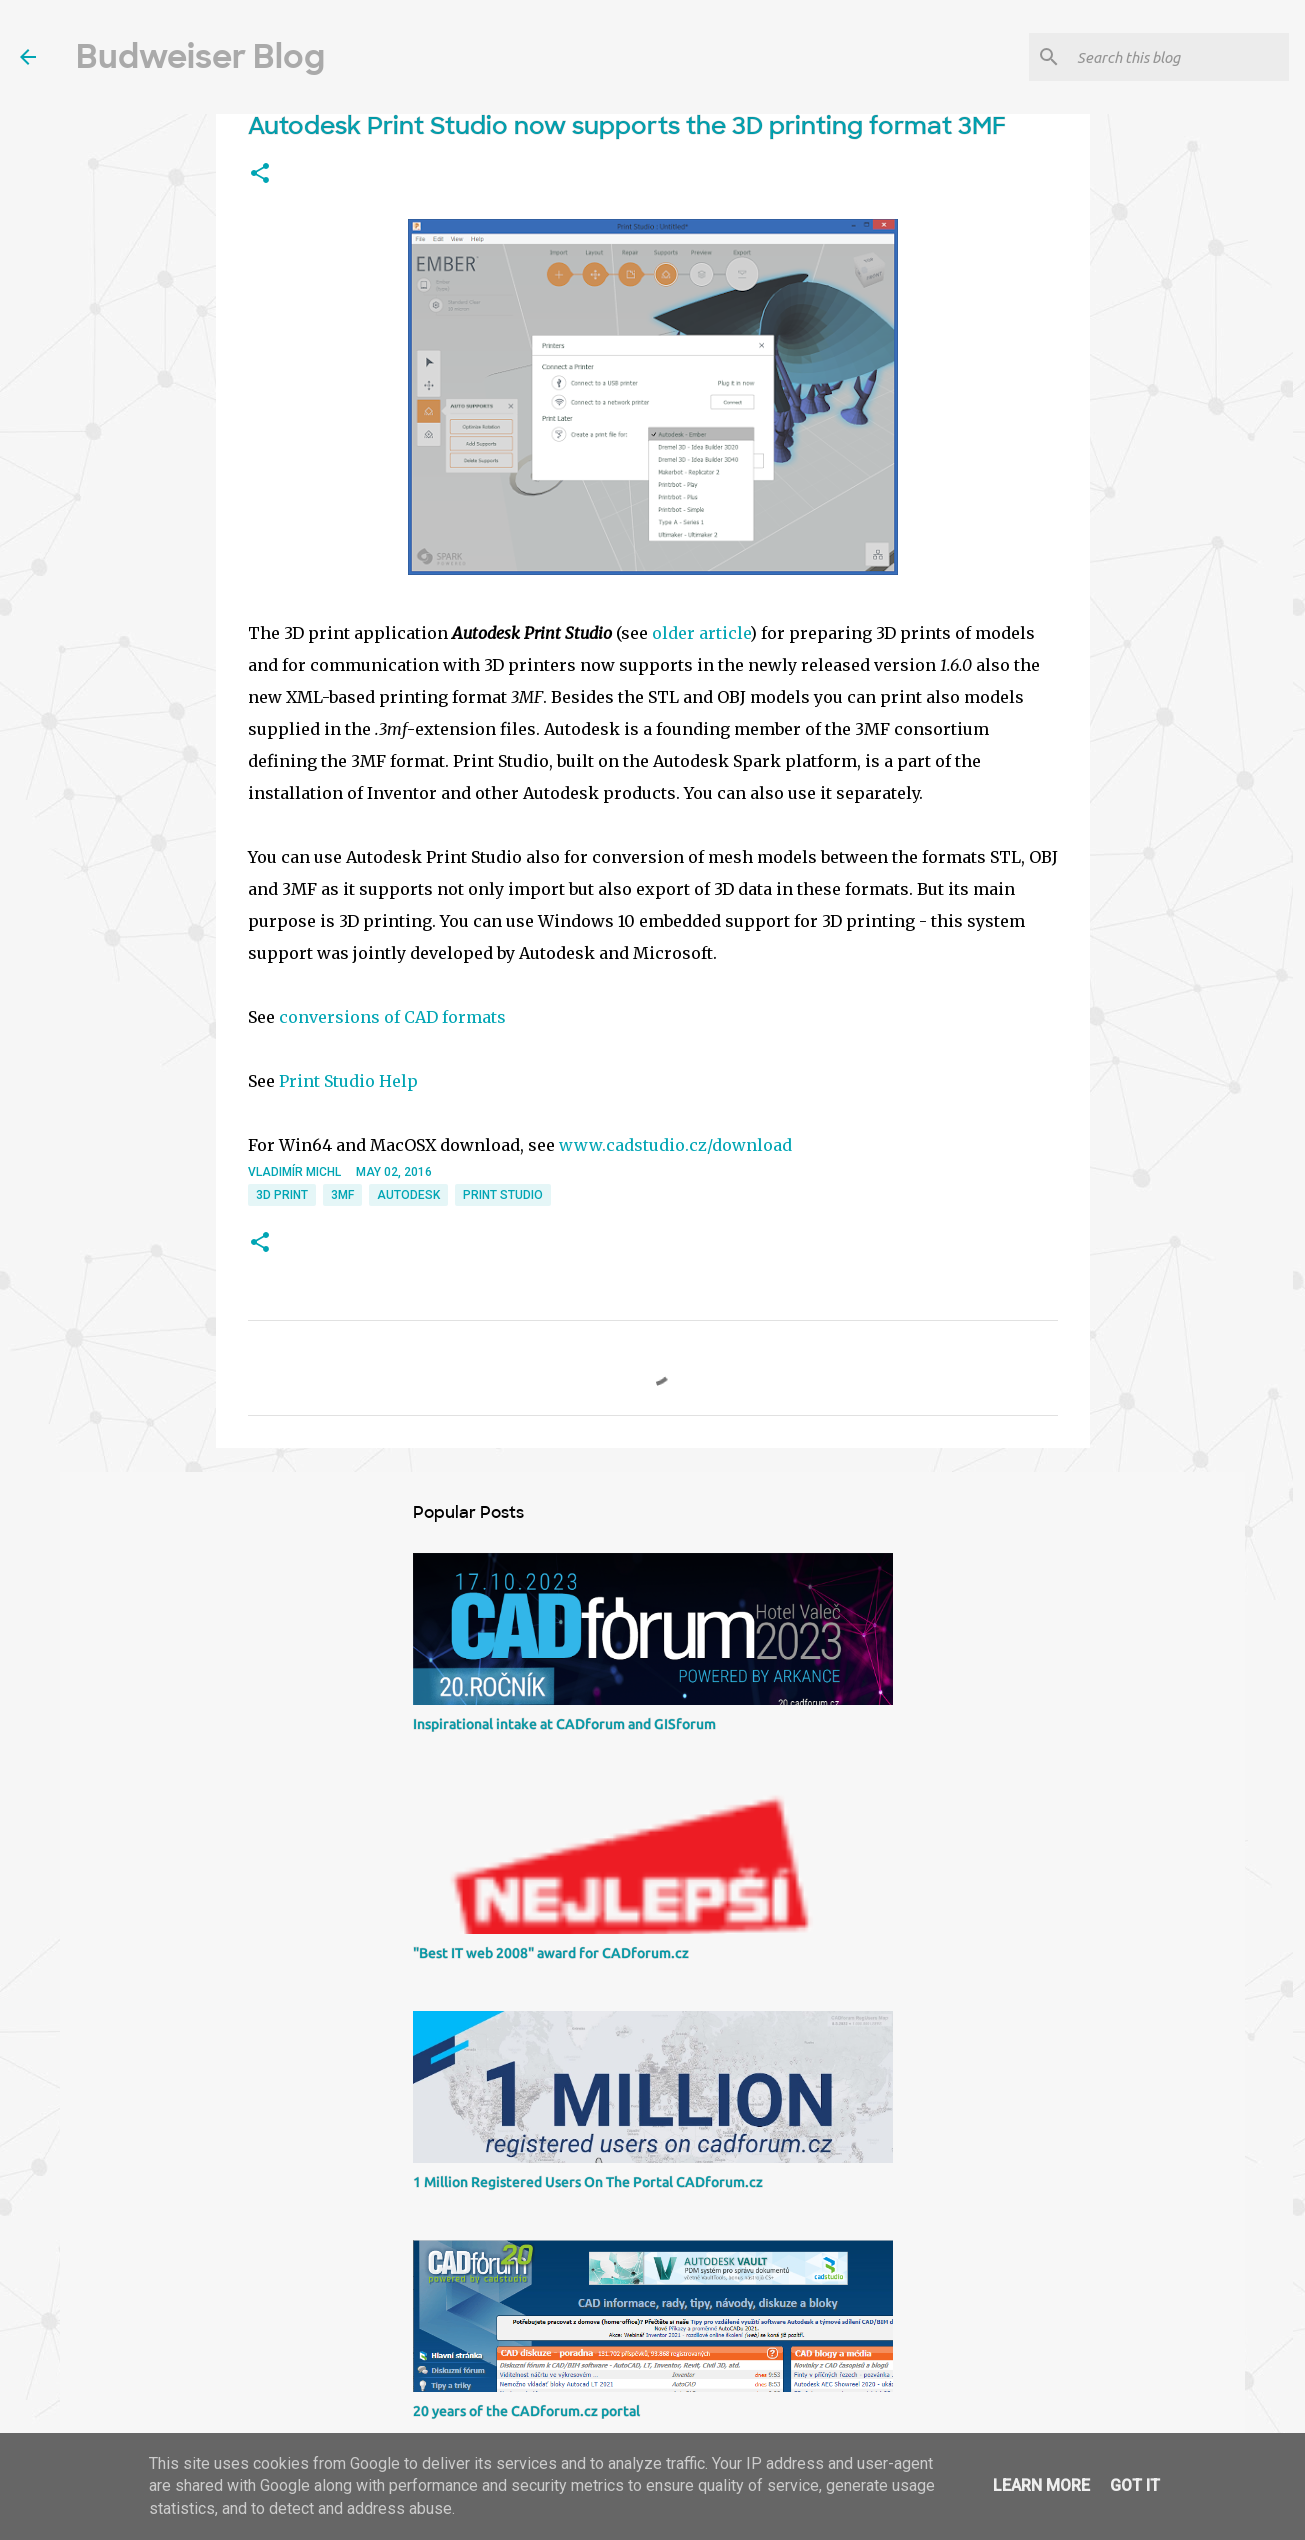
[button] (260, 174)
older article (701, 633)
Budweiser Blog (200, 57)
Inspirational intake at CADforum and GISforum (564, 1724)
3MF (342, 1195)
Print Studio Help (348, 1081)
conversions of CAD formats (392, 1017)
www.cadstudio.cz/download (675, 1145)
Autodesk (408, 1195)
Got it (1135, 2485)
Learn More (1041, 2485)
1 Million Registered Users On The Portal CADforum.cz (588, 2182)
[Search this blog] (1179, 57)
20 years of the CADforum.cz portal (526, 2411)
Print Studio (503, 1195)
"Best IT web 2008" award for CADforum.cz (551, 1953)
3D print (282, 1195)
